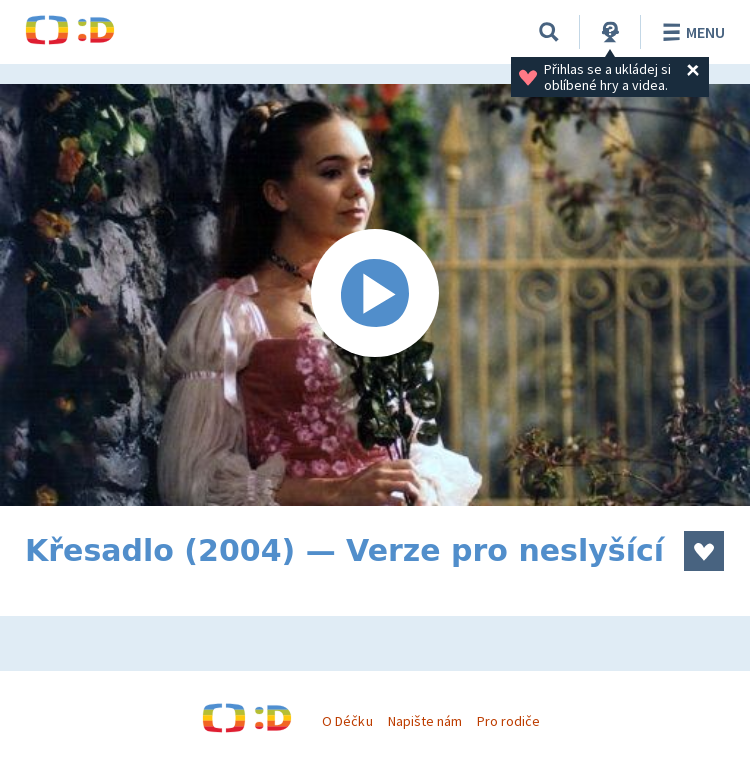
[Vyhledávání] (549, 32)
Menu (690, 32)
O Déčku (347, 721)
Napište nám (425, 721)
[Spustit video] (375, 295)
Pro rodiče (508, 721)
